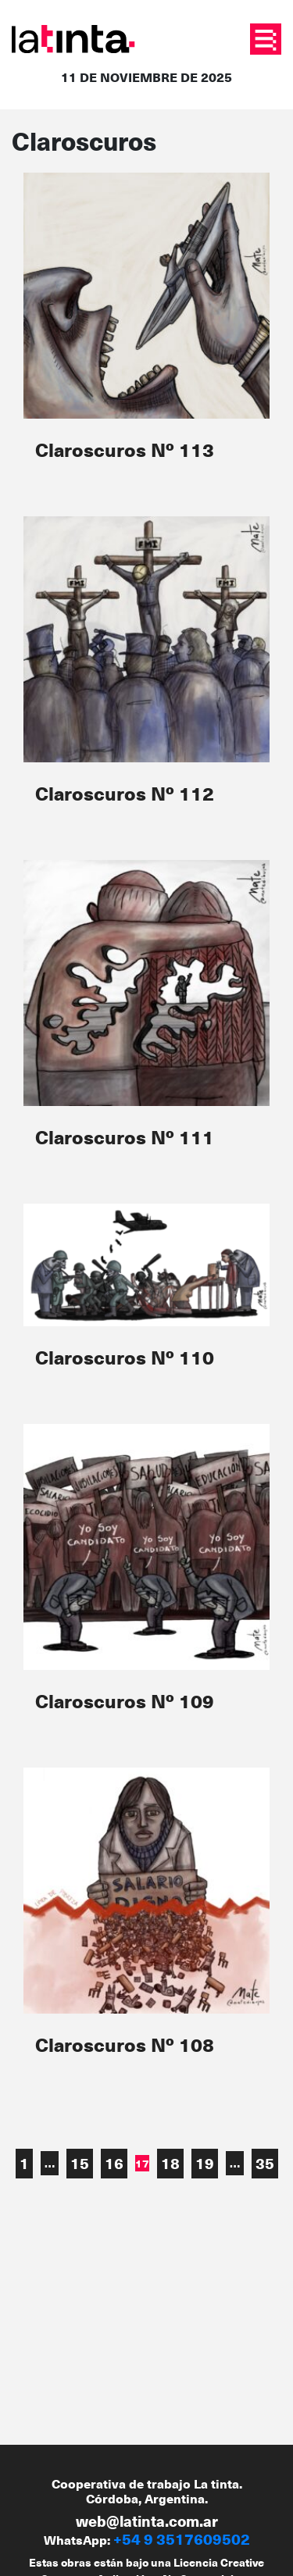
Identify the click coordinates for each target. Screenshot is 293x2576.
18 (170, 2163)
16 (114, 2163)
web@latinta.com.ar (147, 2521)
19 (204, 2163)
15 (79, 2163)
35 (264, 2163)
